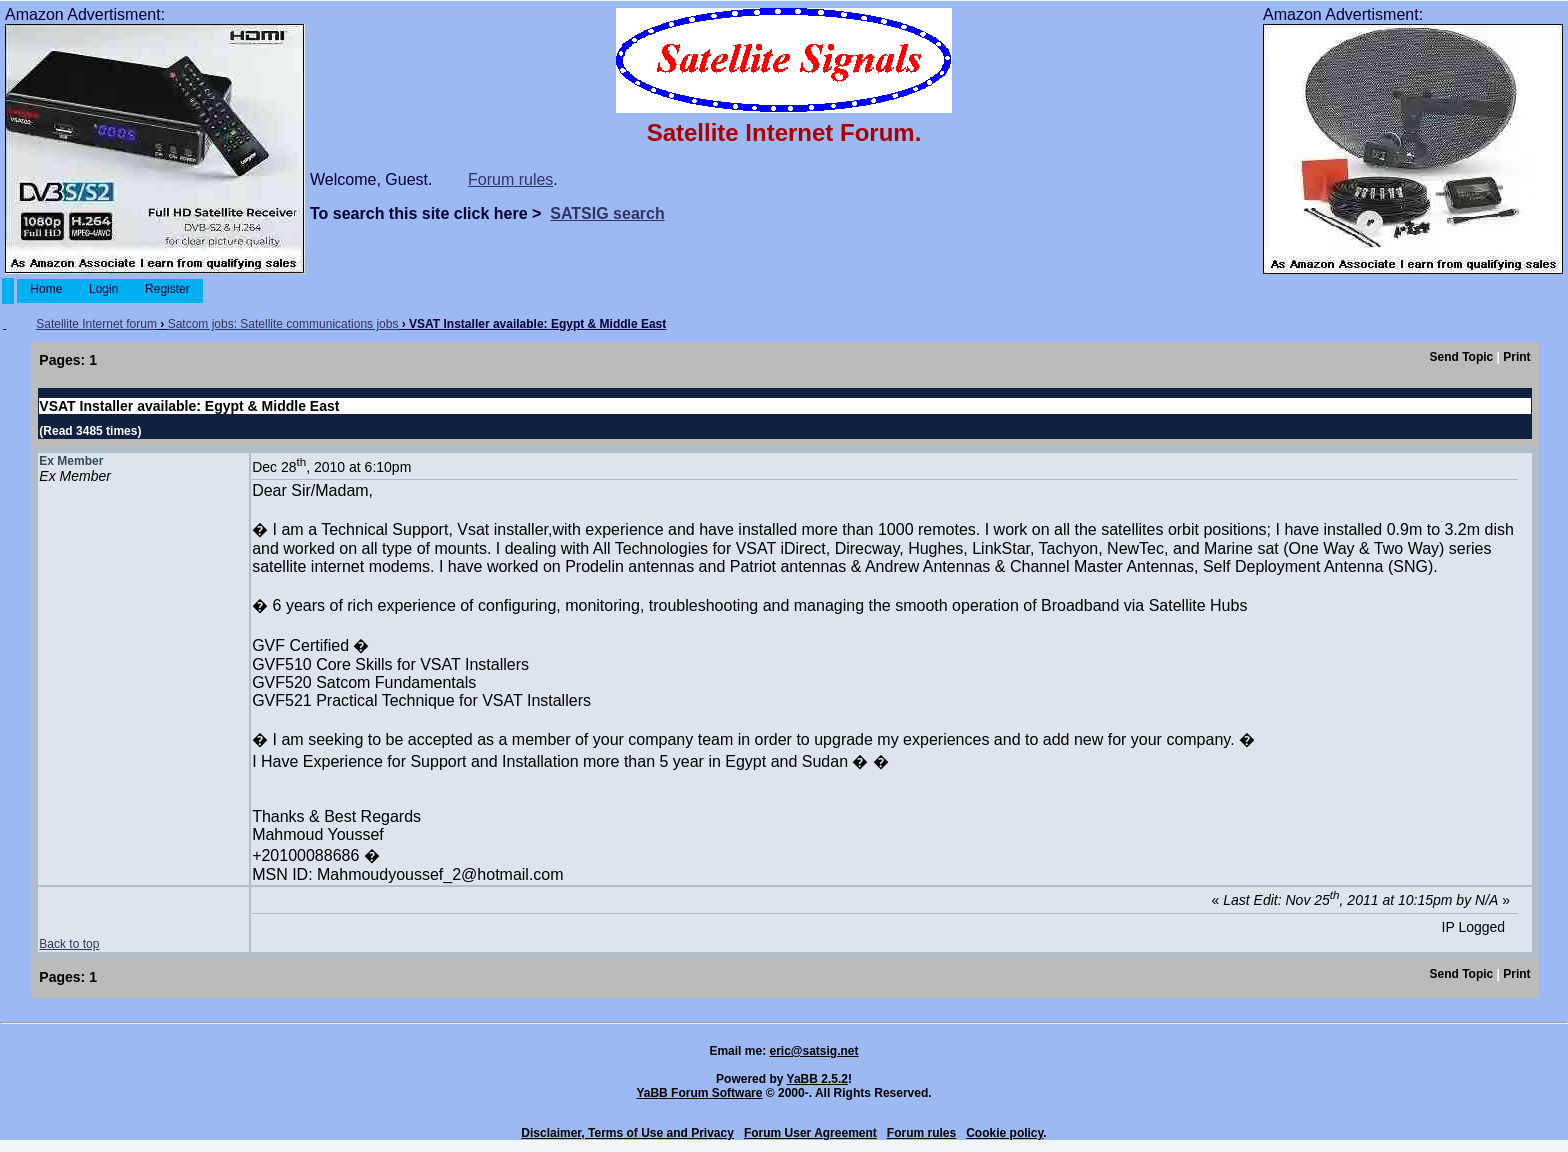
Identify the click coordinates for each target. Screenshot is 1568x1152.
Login (104, 289)
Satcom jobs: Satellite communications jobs (283, 324)
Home (46, 289)
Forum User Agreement (810, 1133)
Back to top (69, 944)
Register (167, 289)
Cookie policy (1004, 1133)
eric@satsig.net (813, 1051)
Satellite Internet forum (96, 324)
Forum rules (510, 179)
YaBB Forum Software (699, 1093)
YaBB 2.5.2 (817, 1079)
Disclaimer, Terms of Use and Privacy (627, 1133)
